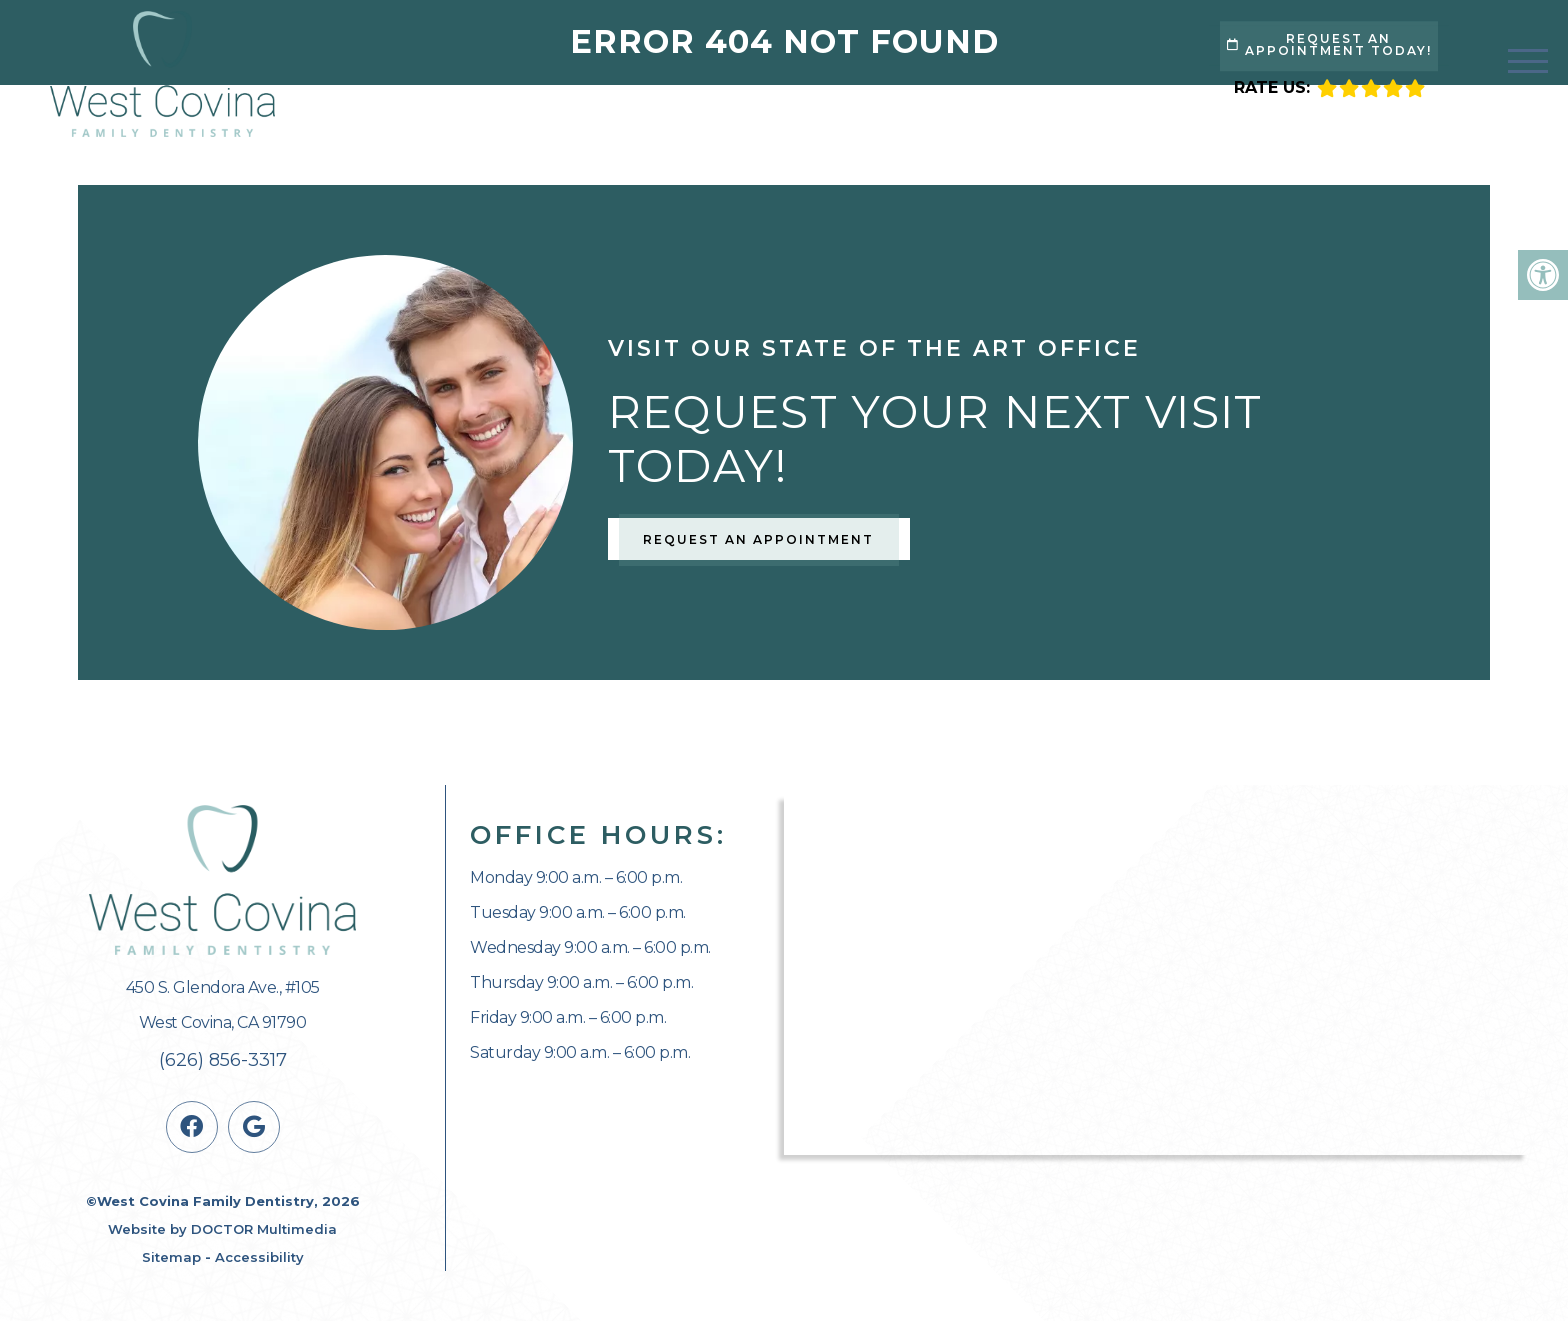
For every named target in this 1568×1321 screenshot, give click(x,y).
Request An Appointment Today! (1329, 44)
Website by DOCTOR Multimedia (222, 1229)
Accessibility (259, 1257)
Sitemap (171, 1257)
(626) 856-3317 (223, 1060)
